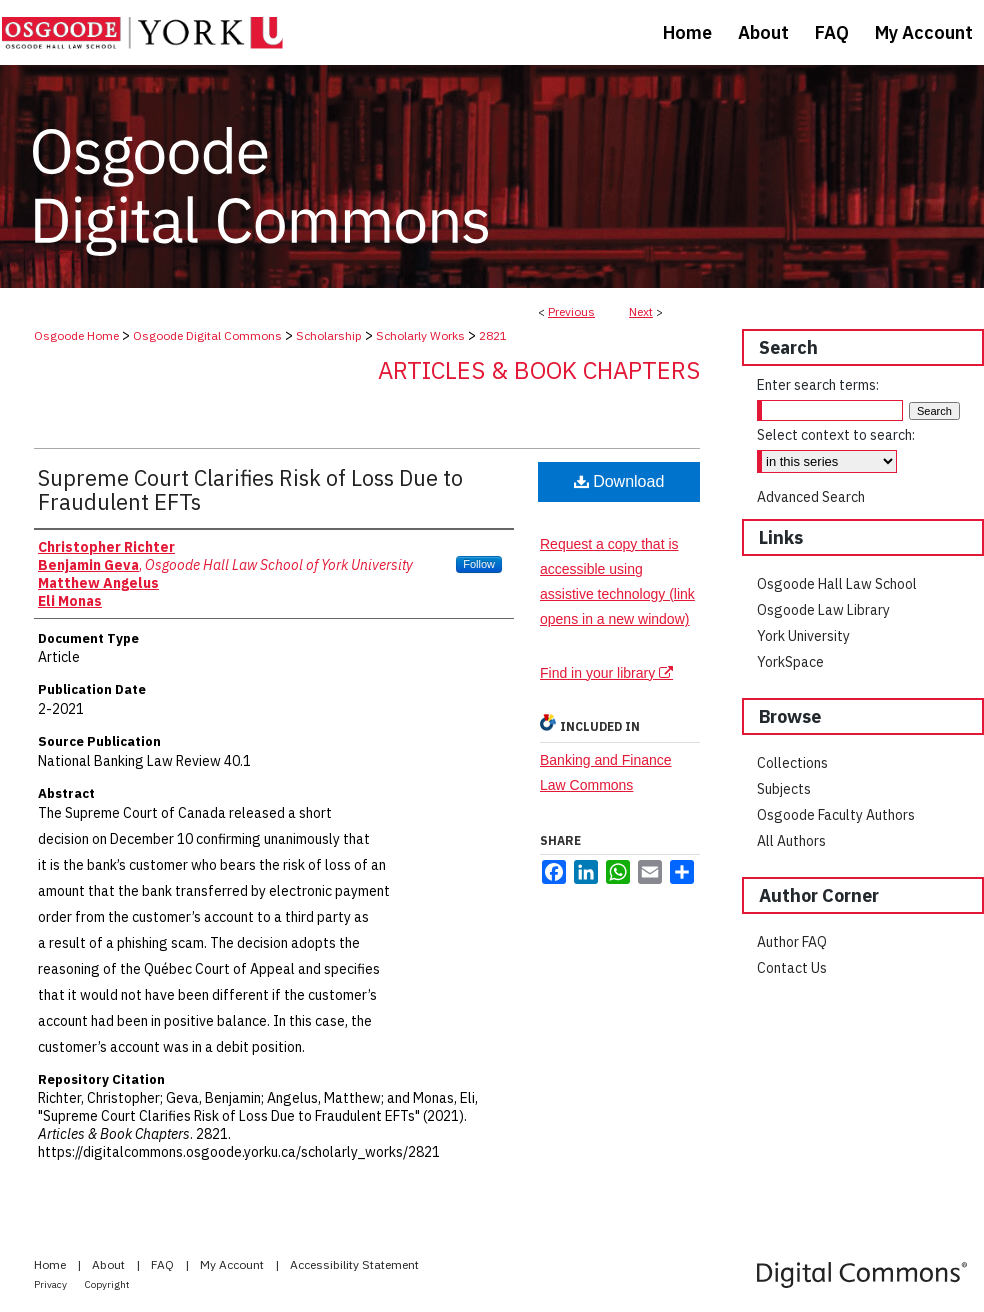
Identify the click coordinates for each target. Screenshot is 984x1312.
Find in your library (606, 673)
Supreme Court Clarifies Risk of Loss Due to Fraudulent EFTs (250, 489)
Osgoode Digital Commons (207, 335)
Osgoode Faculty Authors (836, 815)
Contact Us (792, 968)
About (110, 1264)
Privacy (51, 1284)
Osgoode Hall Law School (837, 584)
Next (641, 311)
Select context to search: (836, 435)
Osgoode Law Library (823, 610)
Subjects (784, 789)
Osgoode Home (76, 335)
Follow (479, 564)
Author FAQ (792, 942)
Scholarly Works (420, 335)
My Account (233, 1264)
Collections (792, 763)
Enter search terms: (818, 385)
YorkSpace (790, 662)
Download (619, 481)
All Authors (791, 841)
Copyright (107, 1284)
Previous (571, 311)
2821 (493, 335)
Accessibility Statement (354, 1264)
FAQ (164, 1264)
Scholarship (329, 335)
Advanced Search (811, 497)
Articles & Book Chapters (539, 370)
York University (803, 636)
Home (51, 1264)
